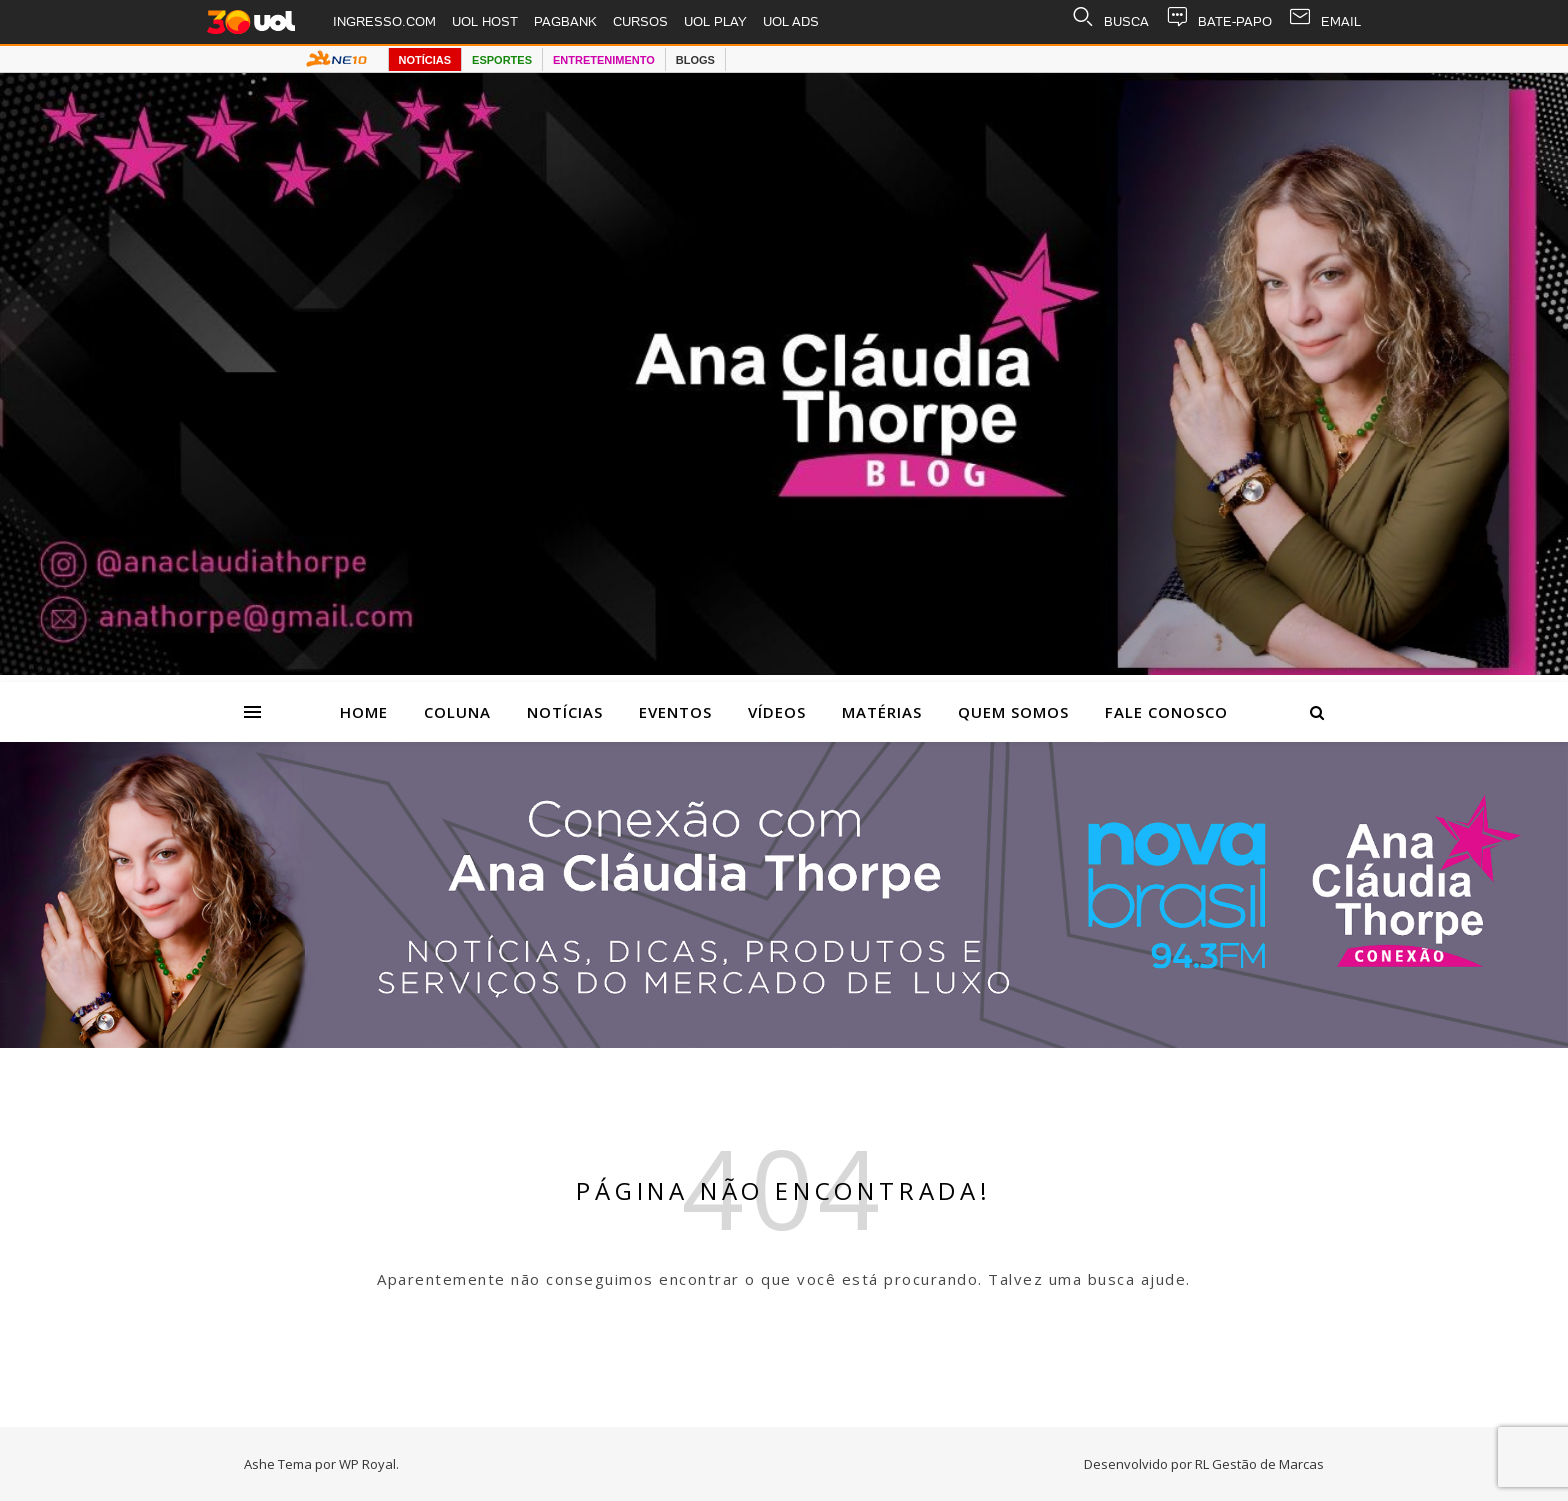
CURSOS (640, 21)
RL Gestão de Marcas (1259, 1464)
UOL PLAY (715, 21)
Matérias (882, 712)
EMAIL (1324, 22)
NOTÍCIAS (425, 60)
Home (364, 712)
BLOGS (695, 60)
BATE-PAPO (1218, 22)
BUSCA (1110, 22)
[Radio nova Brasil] (784, 1042)
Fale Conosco (1166, 712)
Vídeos (777, 712)
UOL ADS (791, 21)
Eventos (675, 712)
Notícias (565, 712)
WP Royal (367, 1464)
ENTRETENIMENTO (604, 60)
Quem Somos (1013, 712)
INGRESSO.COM (384, 21)
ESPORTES (502, 60)
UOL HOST (485, 21)
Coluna (457, 712)
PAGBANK (565, 21)
